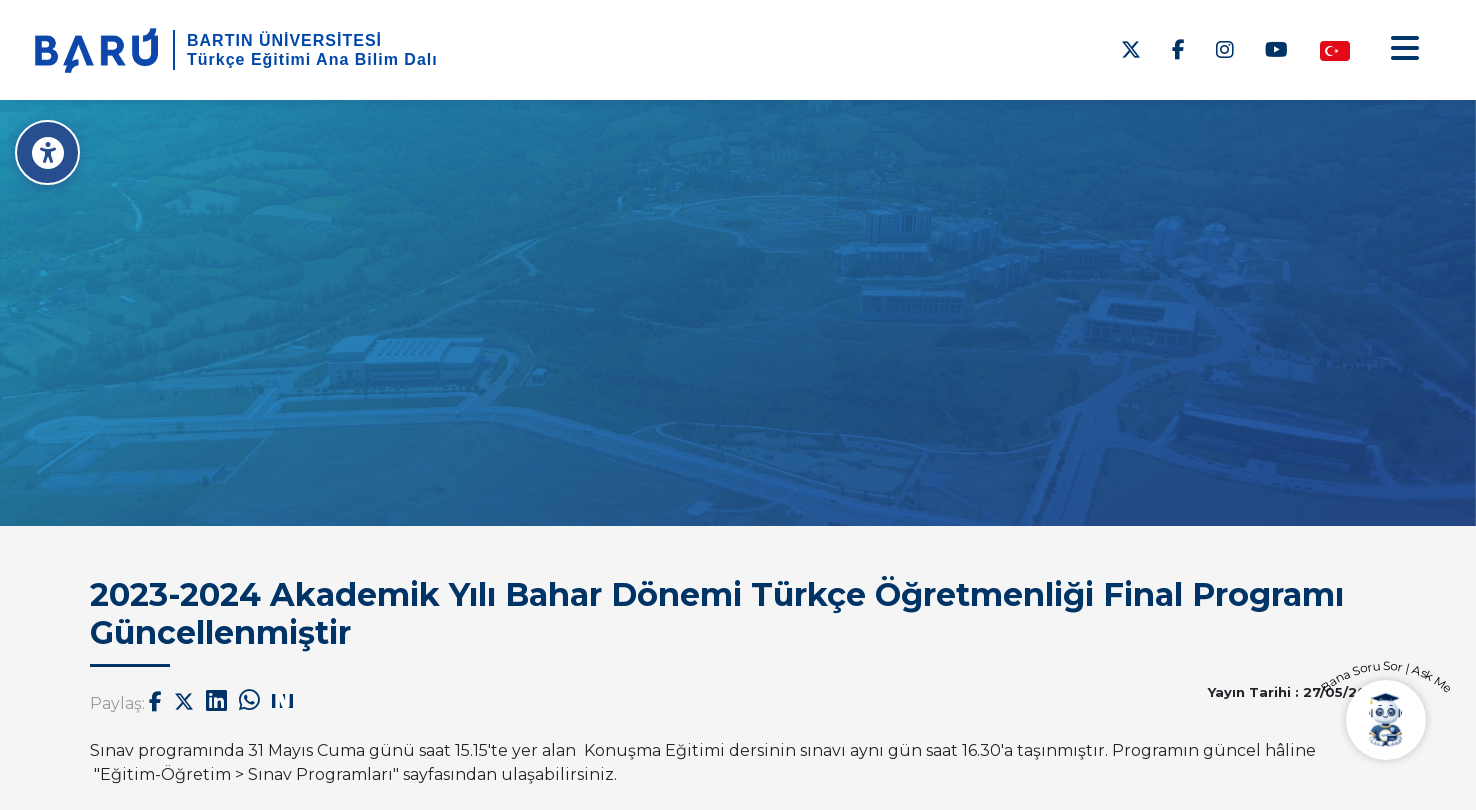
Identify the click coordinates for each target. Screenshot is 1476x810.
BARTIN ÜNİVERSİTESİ (284, 40)
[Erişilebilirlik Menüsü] (47, 152)
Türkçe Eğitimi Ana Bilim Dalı (312, 59)
